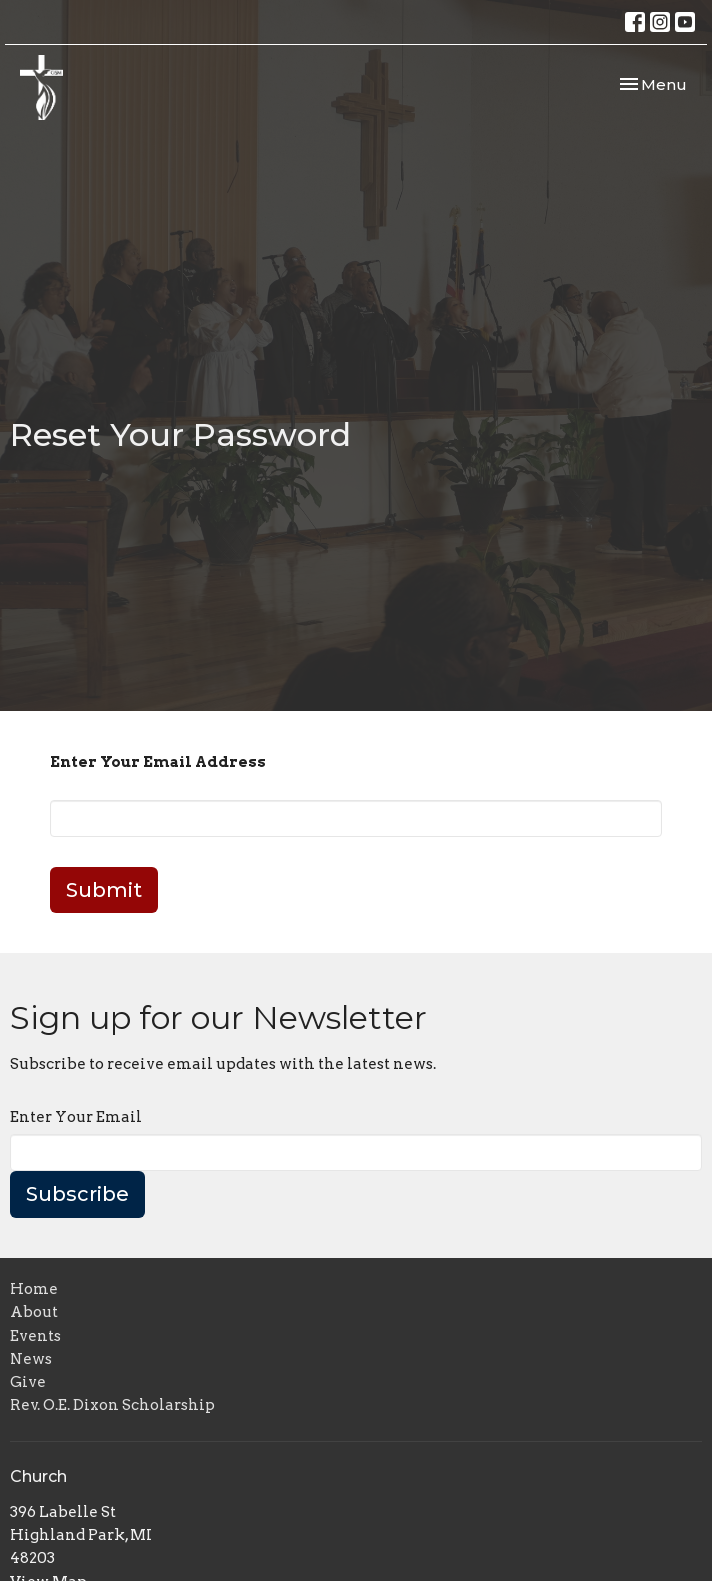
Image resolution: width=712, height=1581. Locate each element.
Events (35, 1336)
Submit (104, 890)
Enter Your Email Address (158, 762)
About (34, 1312)
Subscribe (77, 1194)
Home (34, 1289)
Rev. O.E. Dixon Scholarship (112, 1405)
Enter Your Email (76, 1117)
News (31, 1359)
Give (28, 1382)
